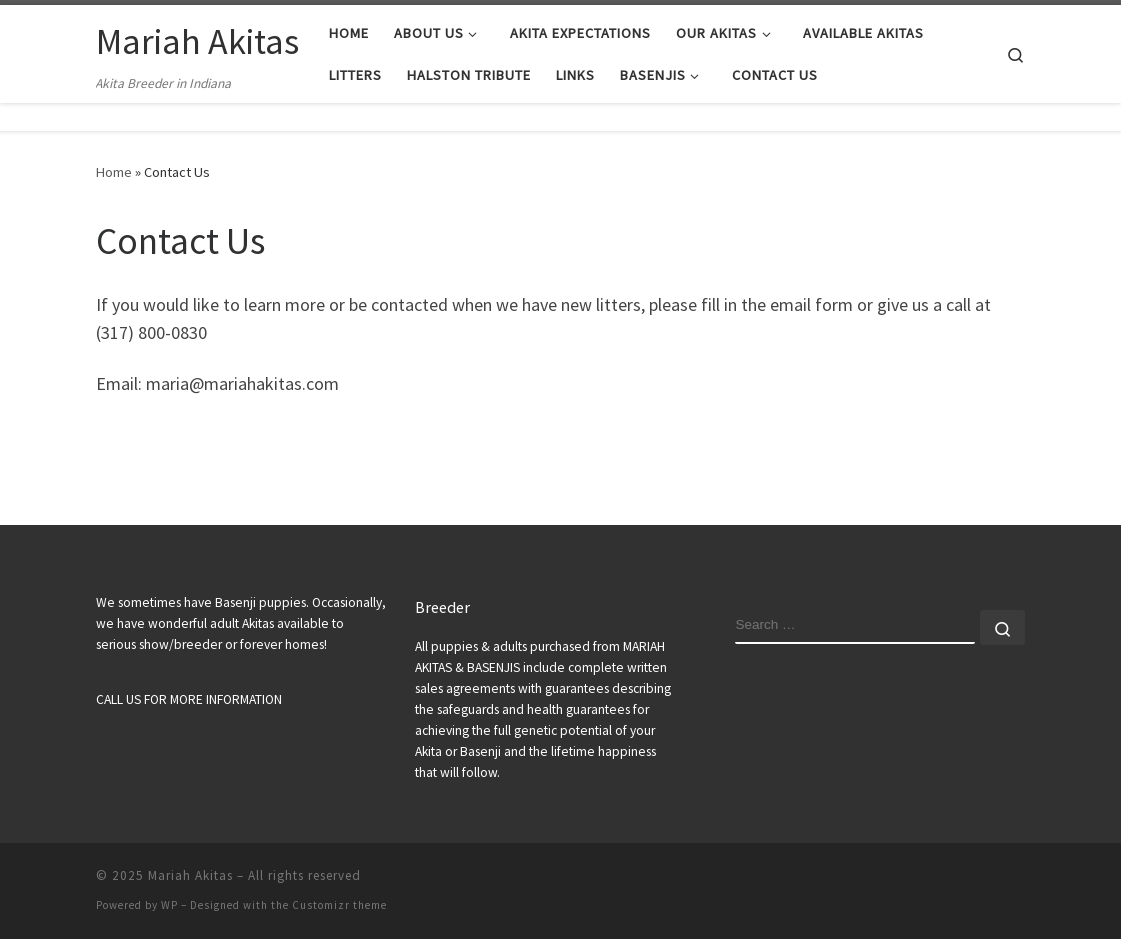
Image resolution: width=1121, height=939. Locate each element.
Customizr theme (339, 905)
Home (114, 172)
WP (169, 905)
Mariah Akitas (190, 875)
